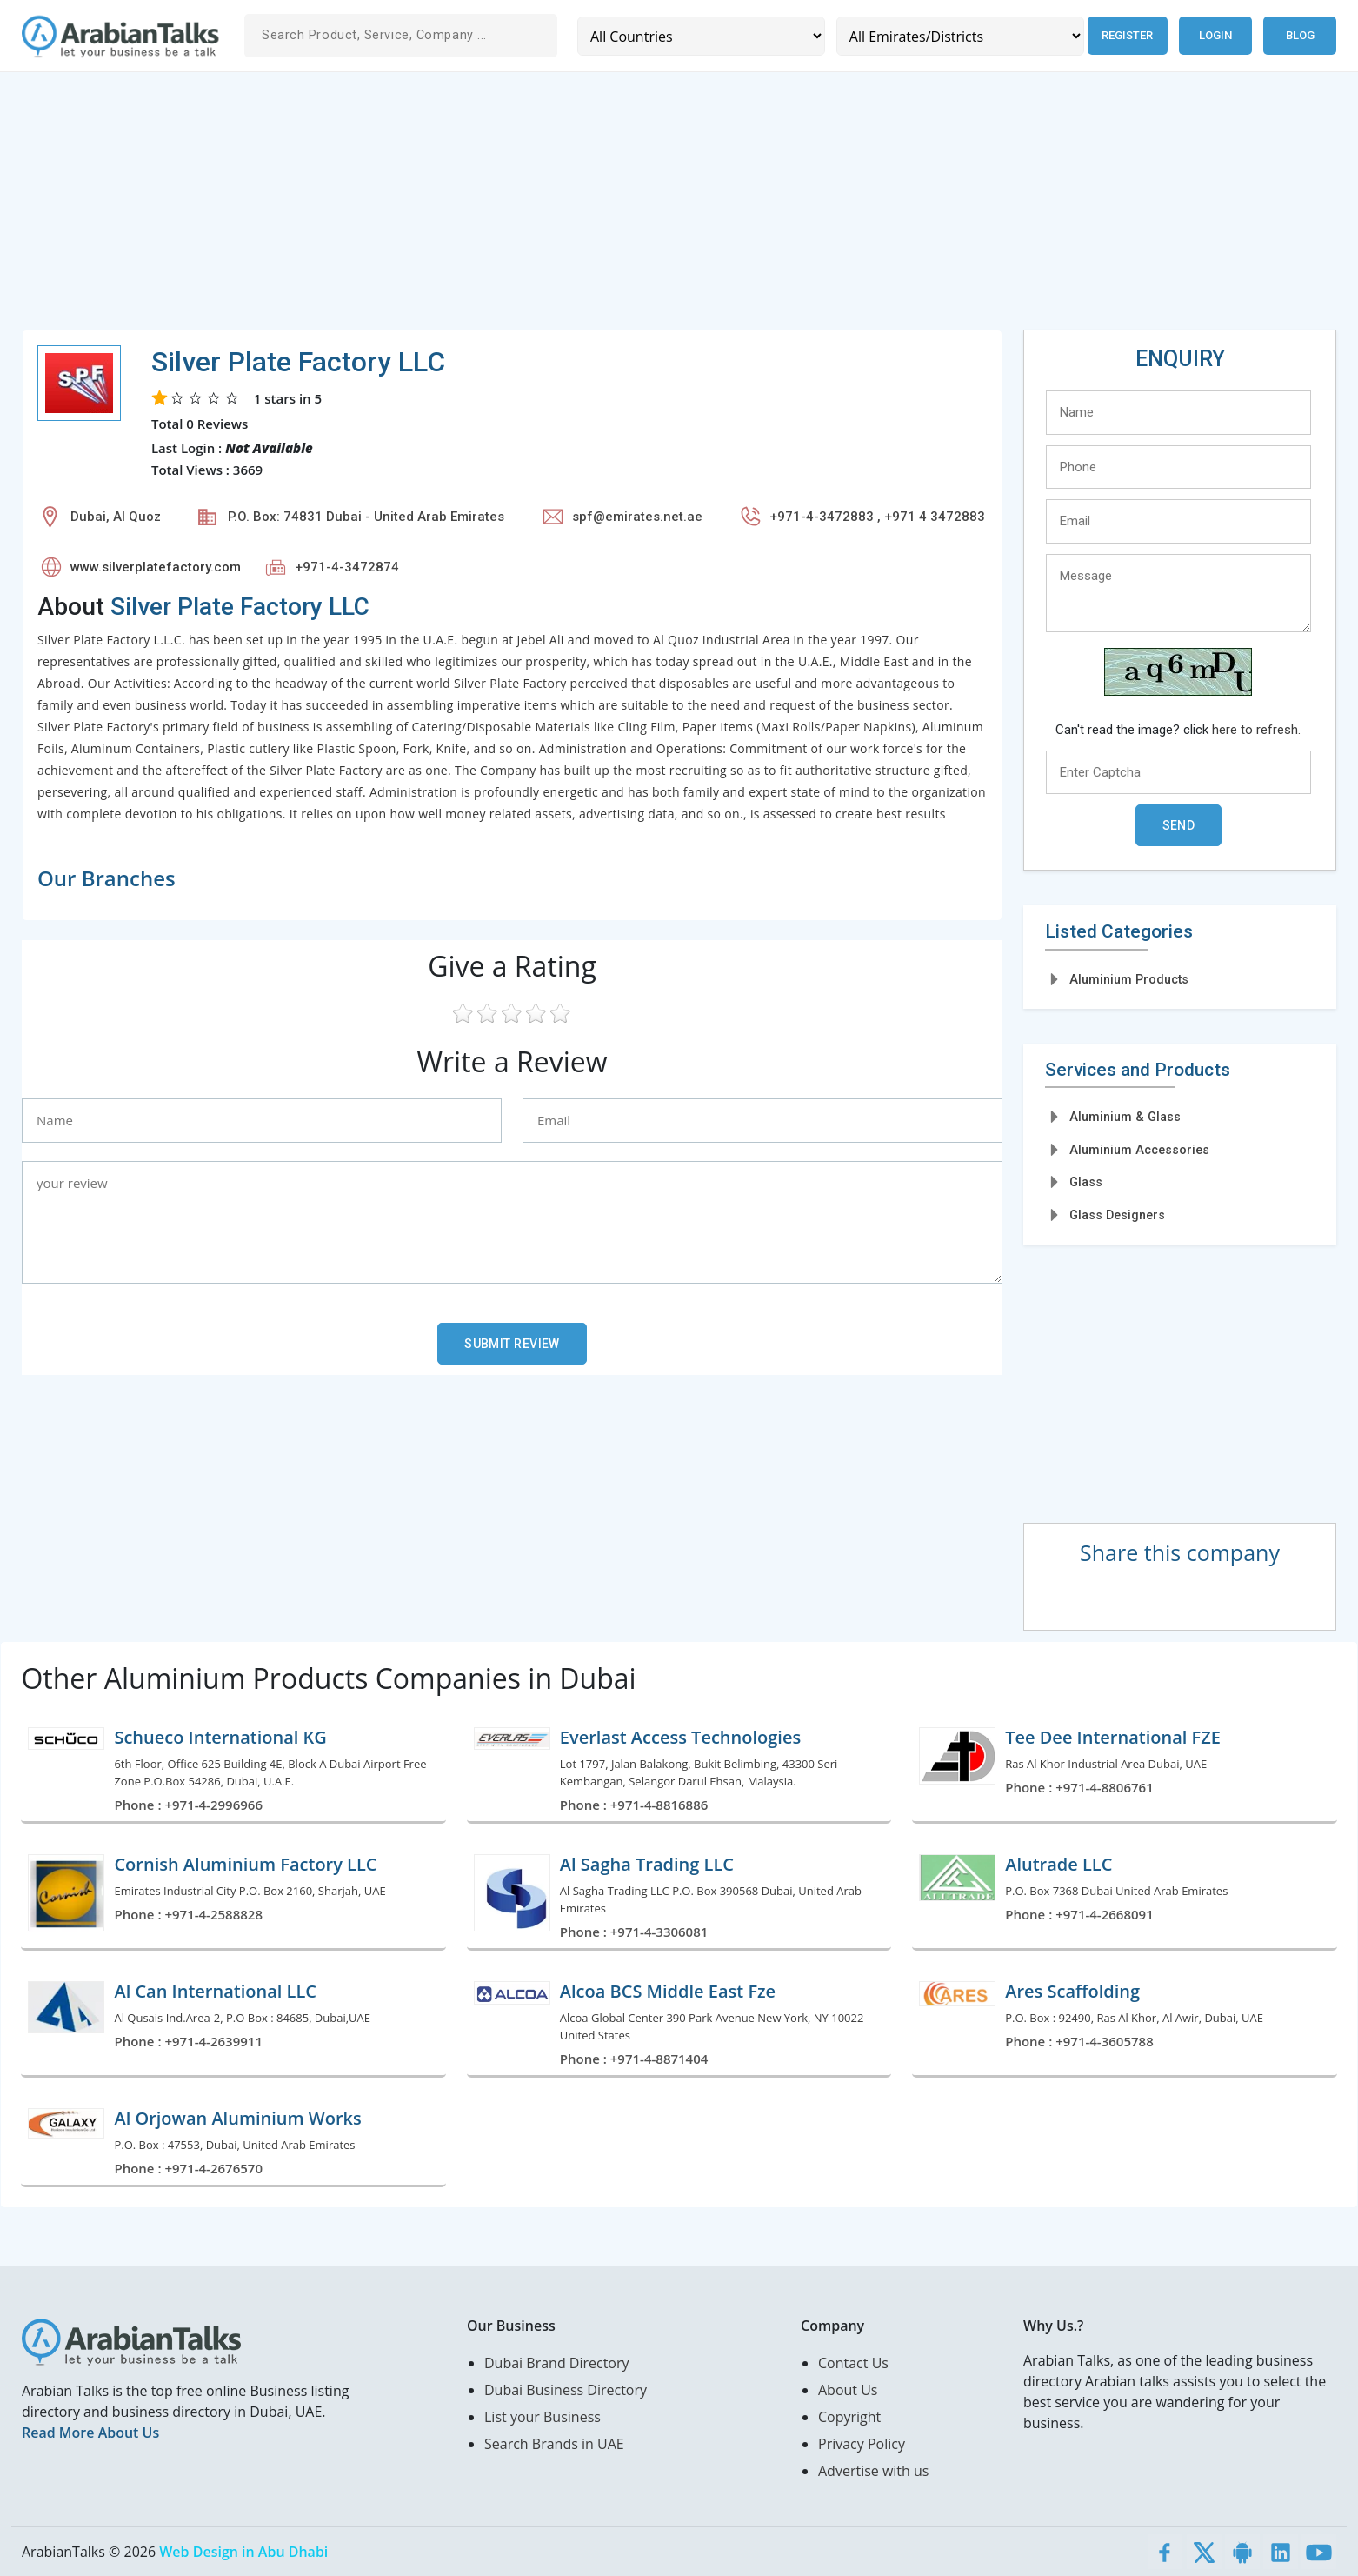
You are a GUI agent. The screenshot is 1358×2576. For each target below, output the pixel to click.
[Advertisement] (543, 208)
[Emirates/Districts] (955, 36)
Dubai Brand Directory (556, 2362)
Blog (1300, 35)
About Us (848, 2389)
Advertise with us (873, 2470)
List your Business (542, 2416)
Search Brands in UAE (554, 2443)
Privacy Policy (861, 2443)
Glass (1085, 1182)
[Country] (699, 36)
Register (1124, 35)
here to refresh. (1256, 729)
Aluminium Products (1128, 979)
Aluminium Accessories (1139, 1150)
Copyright (849, 2416)
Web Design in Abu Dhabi (243, 2551)
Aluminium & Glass (1125, 1117)
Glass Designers (1117, 1215)
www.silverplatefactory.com (155, 567)
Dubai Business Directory (565, 2389)
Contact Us (853, 2362)
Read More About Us (90, 2432)
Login (1215, 35)
